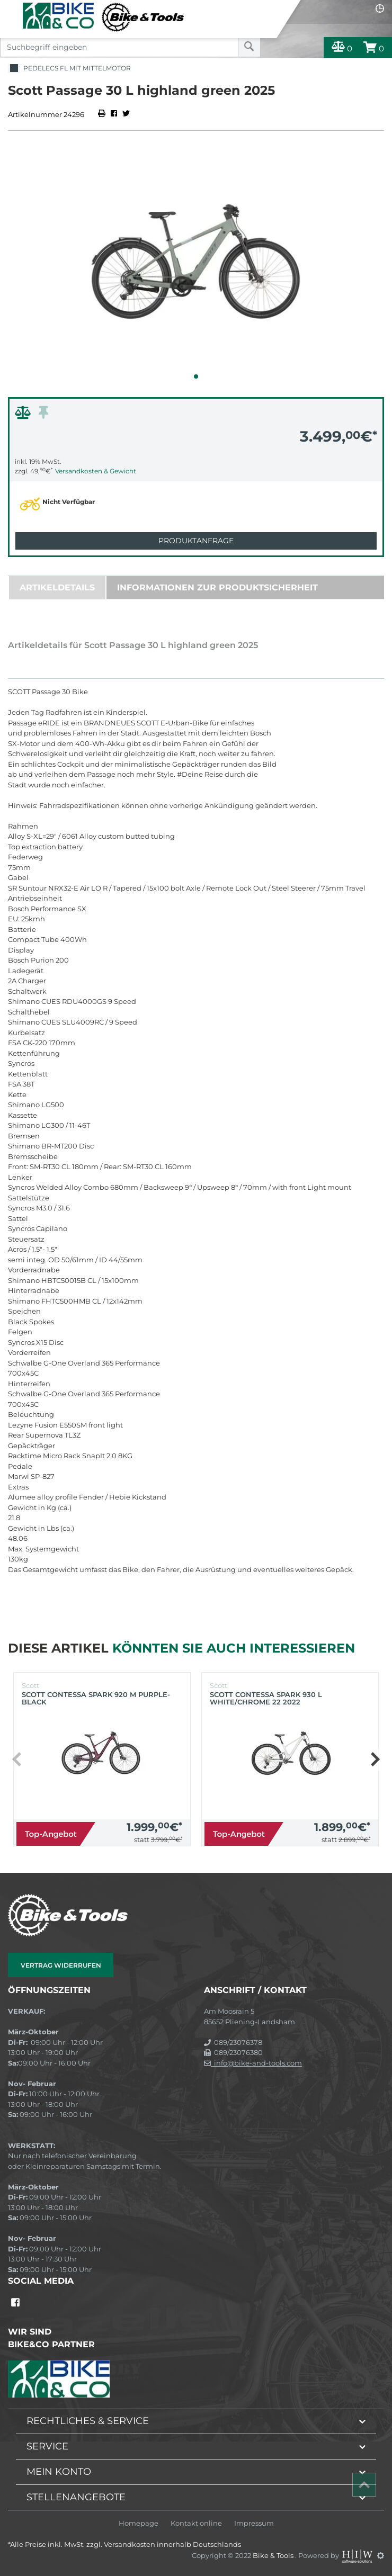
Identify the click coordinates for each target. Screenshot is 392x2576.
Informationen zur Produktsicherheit (217, 587)
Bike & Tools (274, 2555)
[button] (196, 376)
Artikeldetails (57, 587)
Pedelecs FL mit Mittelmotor (69, 68)
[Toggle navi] (12, 8)
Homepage (138, 2523)
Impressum (254, 2523)
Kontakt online (196, 2523)
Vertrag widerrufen (61, 1965)
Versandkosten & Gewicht (95, 471)
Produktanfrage (196, 540)
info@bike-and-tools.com (253, 2063)
